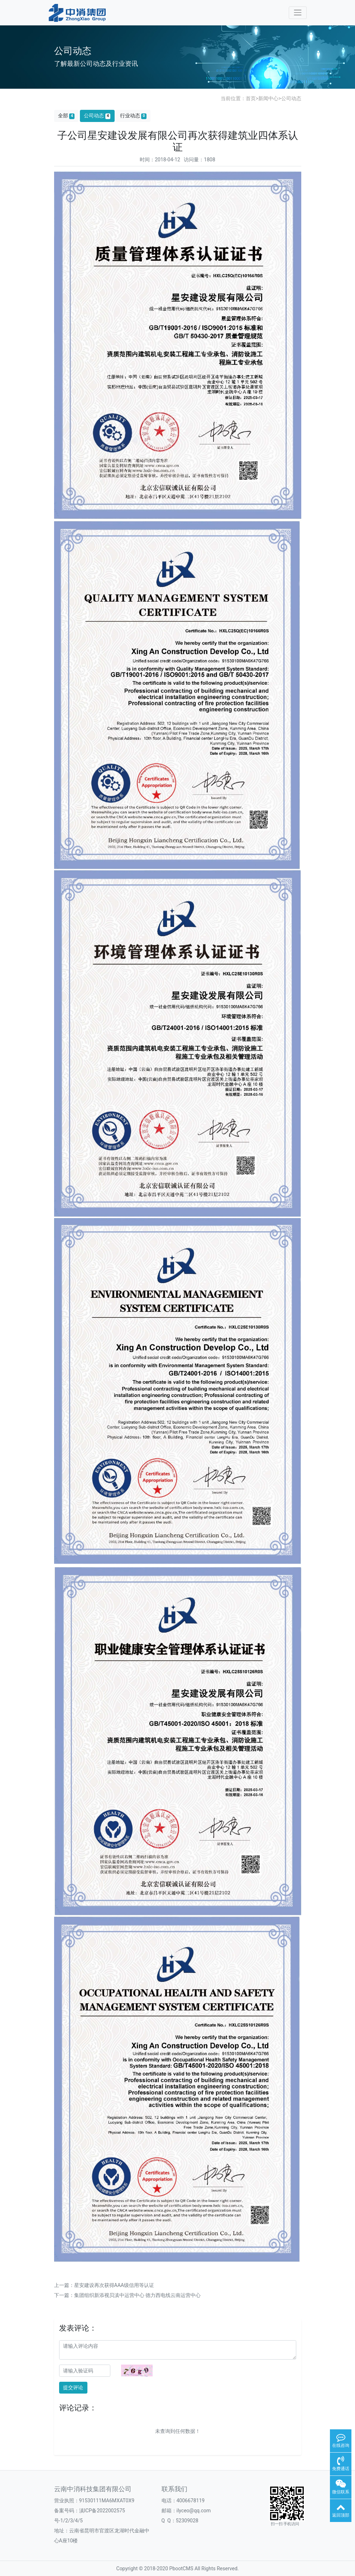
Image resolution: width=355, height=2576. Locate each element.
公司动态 (291, 98)
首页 (251, 98)
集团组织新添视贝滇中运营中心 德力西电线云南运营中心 (137, 2295)
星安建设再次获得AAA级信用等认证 (114, 2285)
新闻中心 (268, 98)
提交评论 (73, 2387)
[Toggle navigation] (297, 12)
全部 (66, 116)
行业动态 (133, 116)
